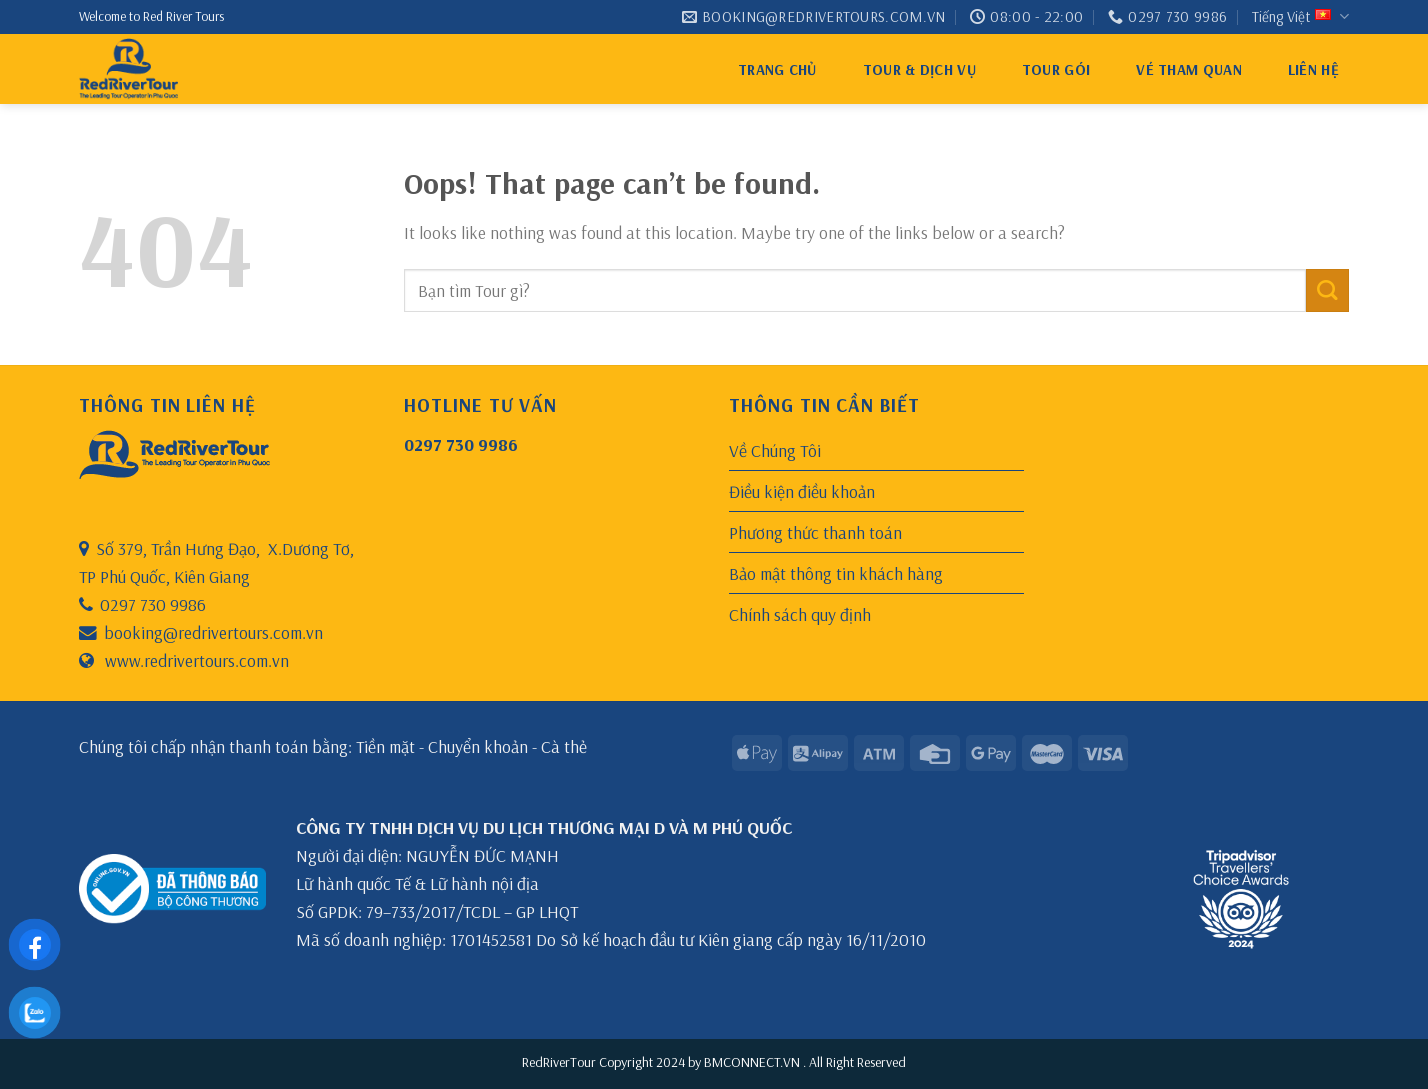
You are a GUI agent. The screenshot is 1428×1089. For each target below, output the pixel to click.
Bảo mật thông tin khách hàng (836, 573)
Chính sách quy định (800, 614)
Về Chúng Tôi (775, 450)
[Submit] (1327, 290)
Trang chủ (777, 69)
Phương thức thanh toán (815, 532)
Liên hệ (1313, 69)
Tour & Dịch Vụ (919, 69)
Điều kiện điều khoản (802, 491)
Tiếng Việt (1300, 17)
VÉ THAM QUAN (1189, 69)
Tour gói (1056, 69)
